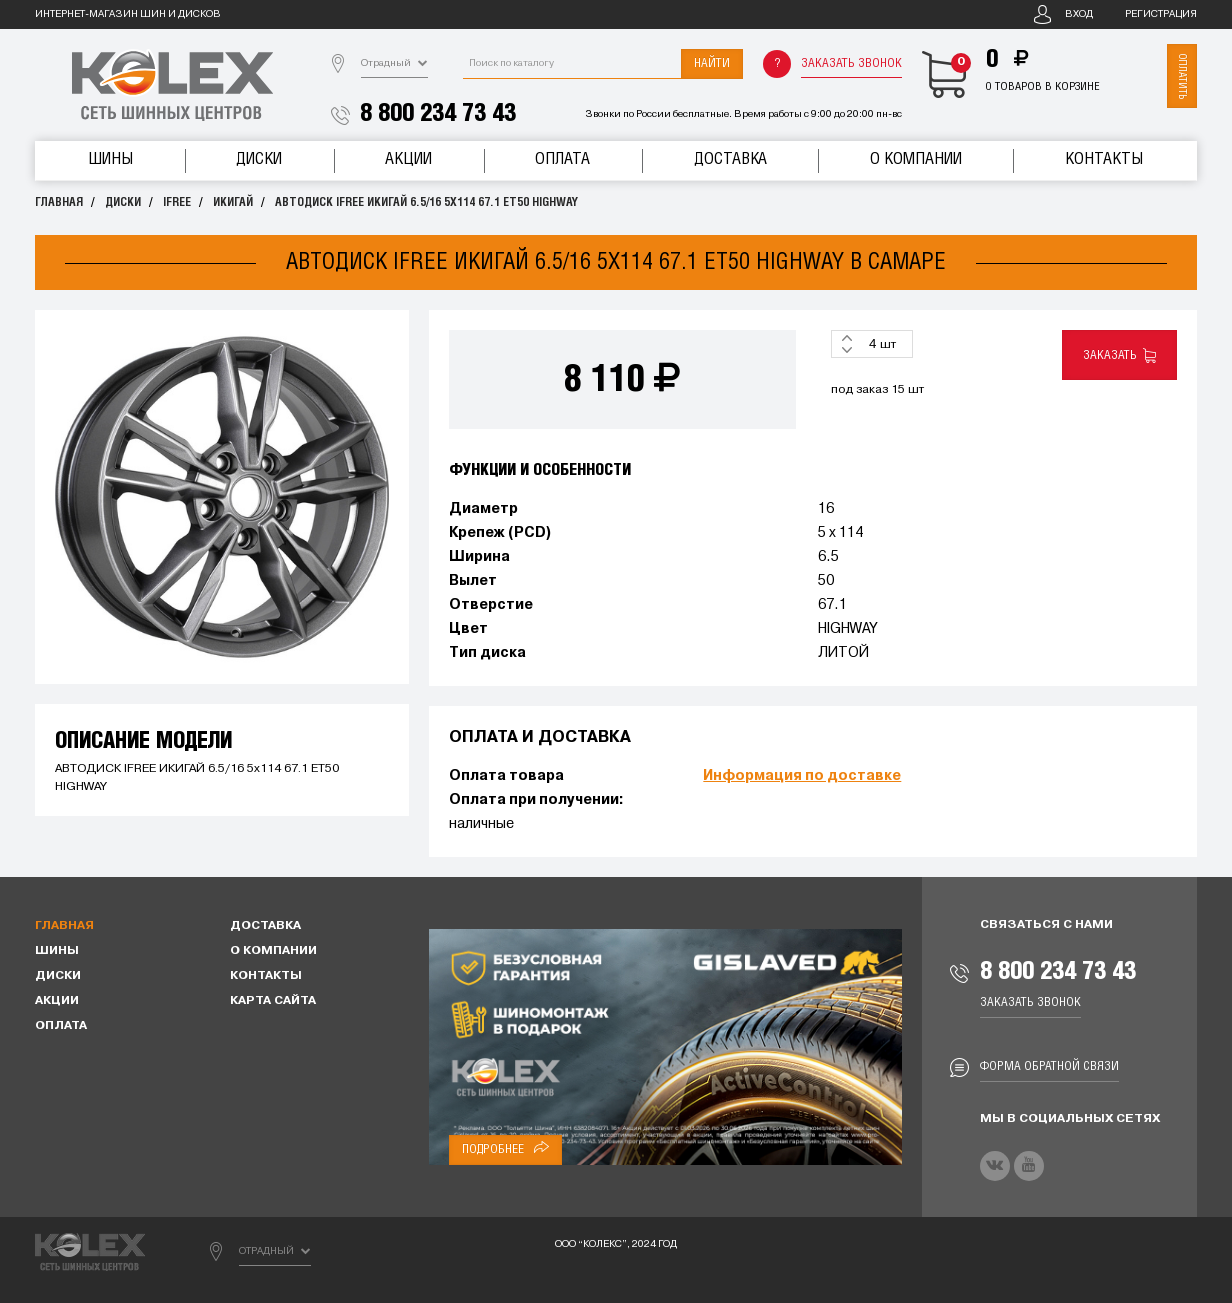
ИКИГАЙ (233, 202)
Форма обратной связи (1049, 1066)
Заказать (1119, 355)
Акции (408, 159)
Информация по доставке (802, 776)
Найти (712, 63)
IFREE (177, 202)
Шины (110, 159)
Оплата (562, 159)
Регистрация (1161, 14)
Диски (259, 159)
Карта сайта (273, 1001)
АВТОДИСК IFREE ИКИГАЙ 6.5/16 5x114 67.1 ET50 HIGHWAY (426, 202)
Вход (1079, 14)
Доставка (730, 159)
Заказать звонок (851, 63)
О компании (916, 159)
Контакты (1104, 159)
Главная (59, 202)
